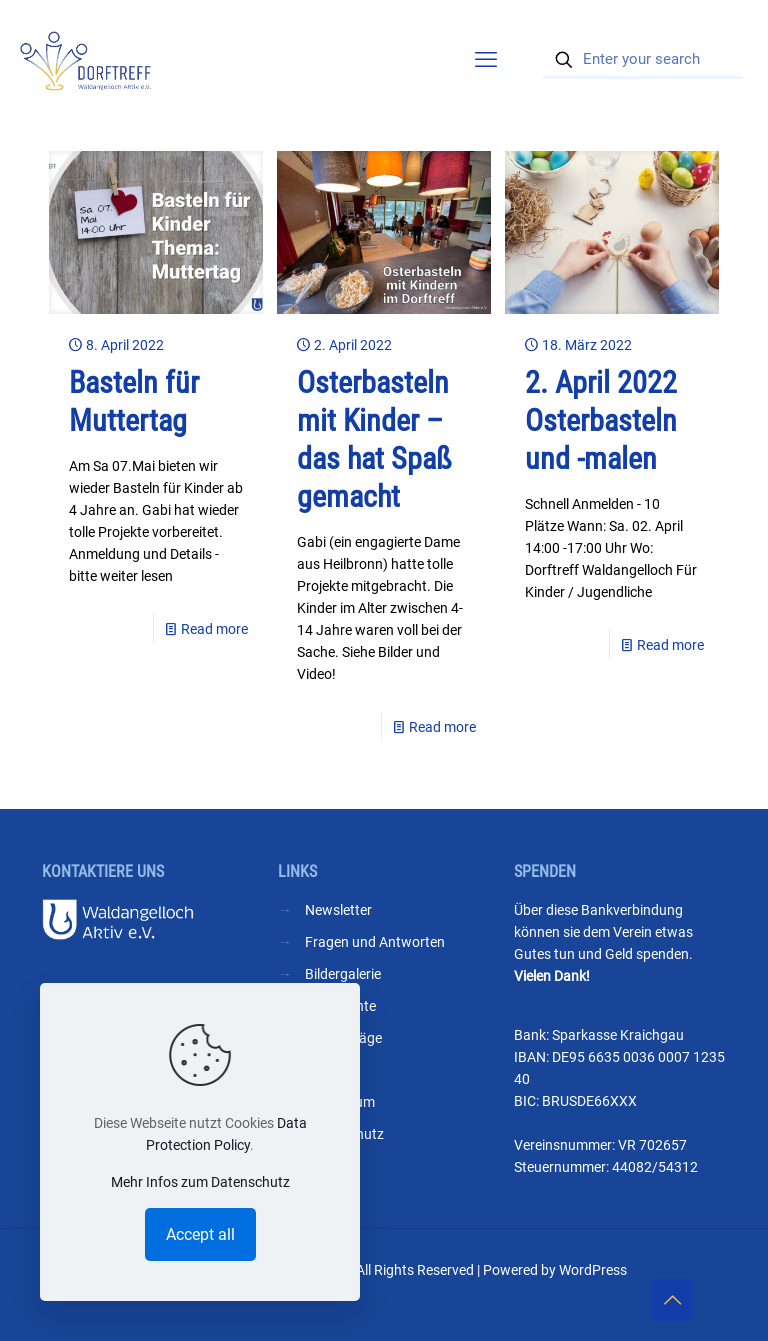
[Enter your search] (643, 60)
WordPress (593, 1270)
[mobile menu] (486, 60)
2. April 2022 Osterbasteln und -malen (601, 420)
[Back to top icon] (672, 1300)
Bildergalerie (343, 974)
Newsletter (338, 910)
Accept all (200, 1234)
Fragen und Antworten (375, 942)
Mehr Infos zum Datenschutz (200, 1182)
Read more (214, 629)
